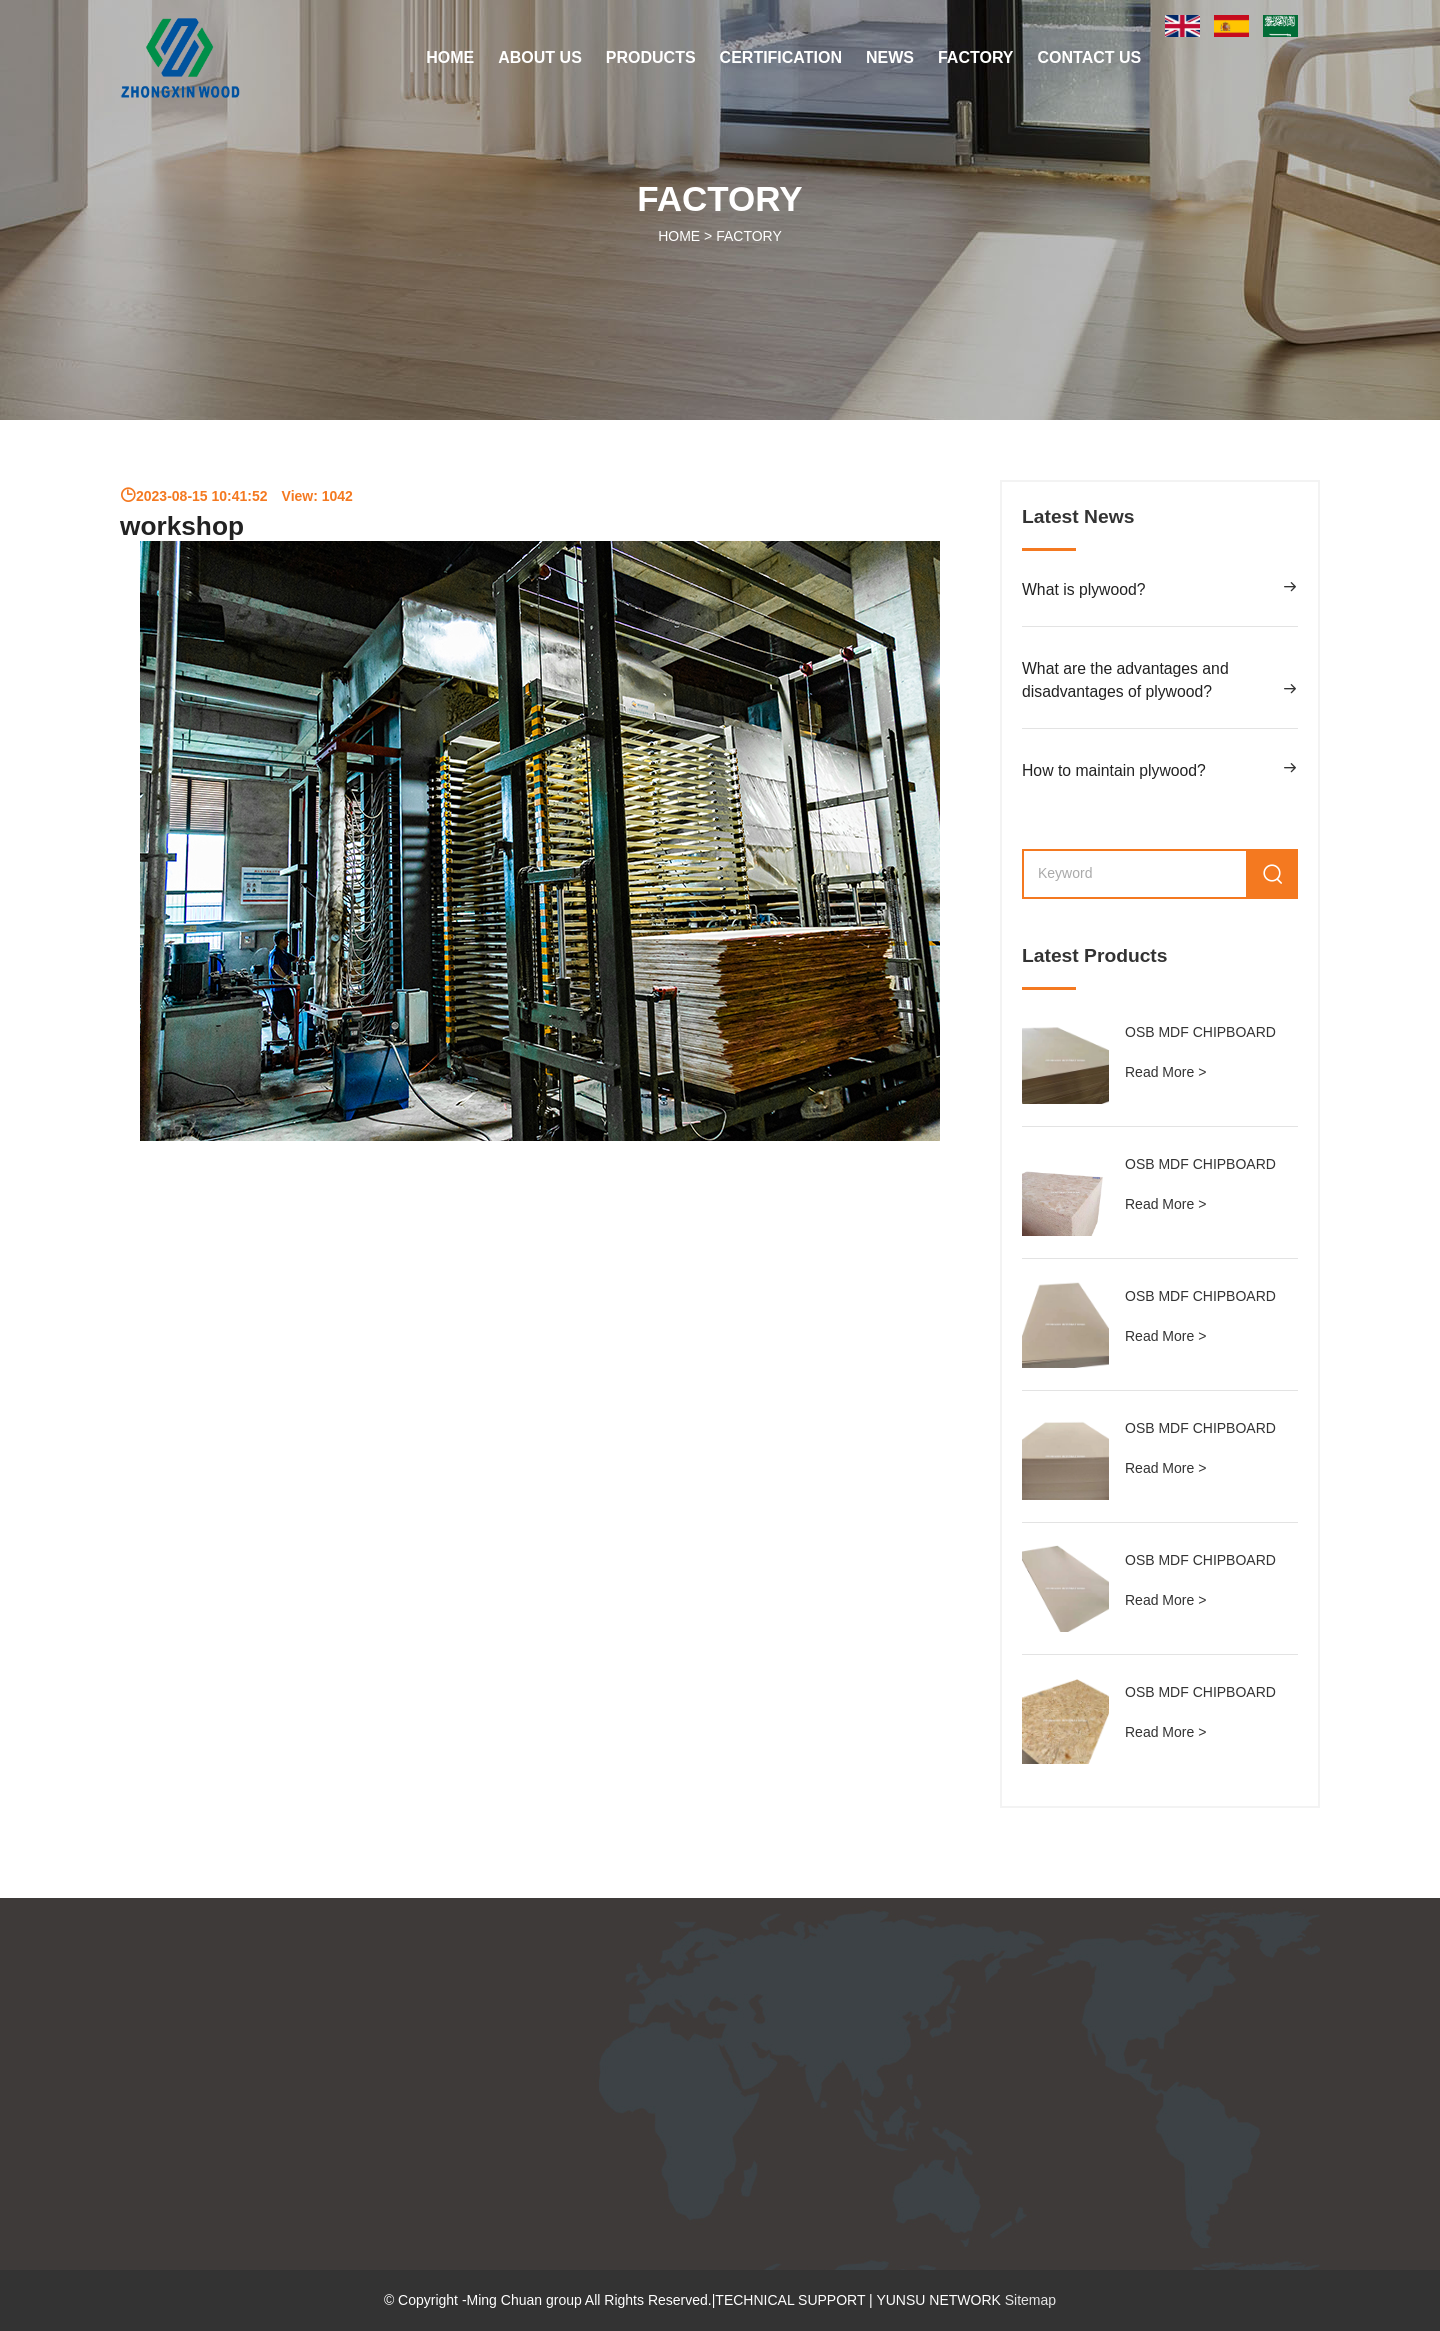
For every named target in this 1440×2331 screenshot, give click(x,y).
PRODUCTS (651, 57)
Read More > (1165, 1072)
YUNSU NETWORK (940, 2300)
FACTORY (976, 57)
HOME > (720, 236)
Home (450, 57)
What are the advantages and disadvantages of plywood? (1125, 680)
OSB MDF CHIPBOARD (1200, 1032)
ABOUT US (540, 57)
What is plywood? (1083, 589)
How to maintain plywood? (1114, 770)
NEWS (890, 57)
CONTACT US (1090, 57)
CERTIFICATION (781, 57)
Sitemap (1030, 2300)
